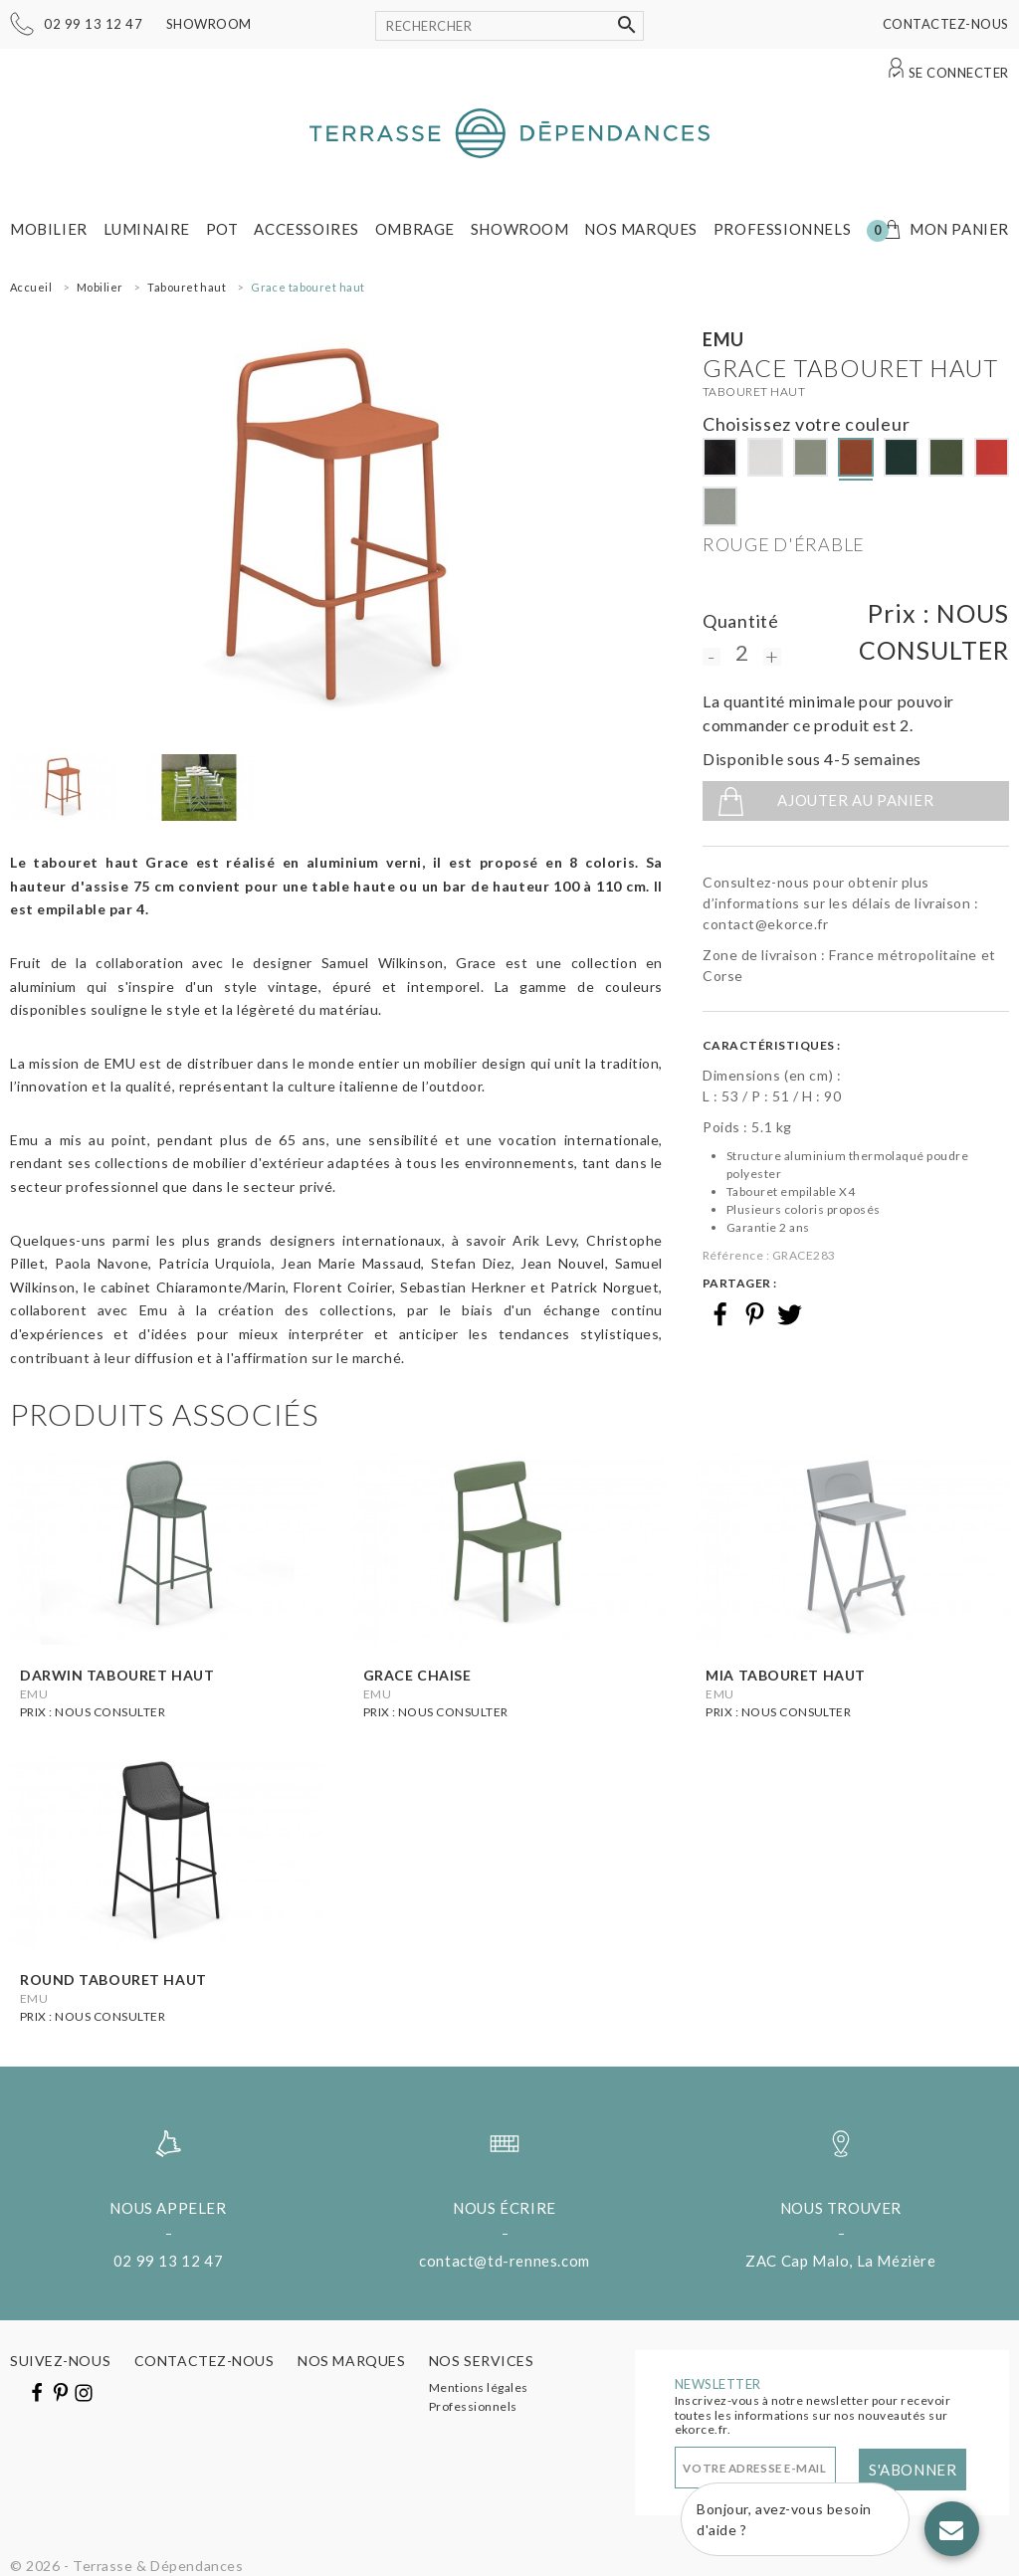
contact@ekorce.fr (766, 923)
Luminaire (146, 229)
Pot (222, 229)
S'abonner (912, 2469)
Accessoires (306, 229)
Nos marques (641, 229)
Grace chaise (417, 1675)
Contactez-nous (946, 24)
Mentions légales (478, 2387)
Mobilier (49, 229)
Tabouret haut (754, 391)
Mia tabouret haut (786, 1675)
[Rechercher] (509, 26)
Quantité (741, 621)
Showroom (209, 24)
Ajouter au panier (855, 800)
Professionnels (782, 229)
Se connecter (959, 73)
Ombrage (415, 229)
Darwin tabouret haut (117, 1675)
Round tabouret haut (113, 1979)
